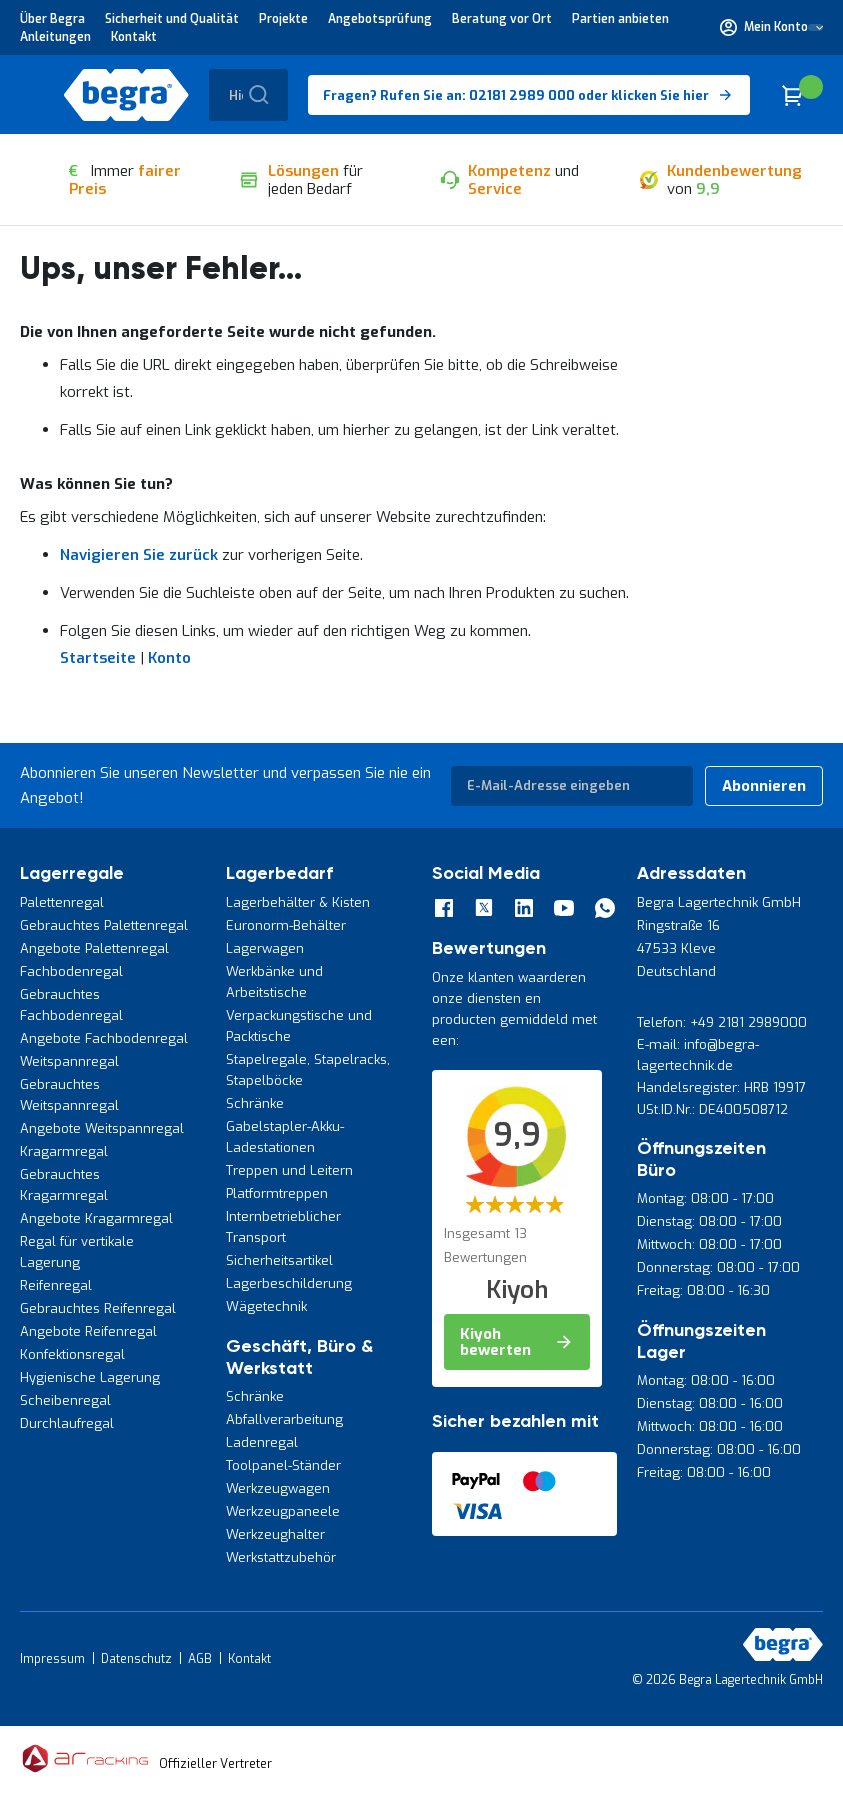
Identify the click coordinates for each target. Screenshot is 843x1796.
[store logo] (126, 95)
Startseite (98, 658)
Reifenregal (56, 1285)
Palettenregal (62, 902)
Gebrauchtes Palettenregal (104, 925)
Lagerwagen (265, 948)
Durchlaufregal (67, 1423)
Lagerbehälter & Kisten (298, 902)
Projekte (283, 19)
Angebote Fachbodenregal (104, 1038)
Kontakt (134, 37)
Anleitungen (55, 37)
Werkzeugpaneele (283, 1511)
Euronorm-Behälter (286, 925)
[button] (771, 27)
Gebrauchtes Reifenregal (98, 1308)
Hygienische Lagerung (90, 1377)
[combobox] (248, 95)
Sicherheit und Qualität (172, 19)
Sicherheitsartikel (279, 1260)
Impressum (52, 1659)
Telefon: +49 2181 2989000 (722, 1022)
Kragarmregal (64, 1151)
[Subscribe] (764, 786)
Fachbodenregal (71, 971)
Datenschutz (136, 1659)
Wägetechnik (266, 1306)
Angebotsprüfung (380, 19)
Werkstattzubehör (281, 1557)
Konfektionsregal (72, 1354)
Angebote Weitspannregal (102, 1128)
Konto (169, 658)
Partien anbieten (620, 19)
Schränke (255, 1103)
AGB (200, 1659)
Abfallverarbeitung (284, 1419)
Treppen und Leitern (289, 1170)
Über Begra (52, 19)
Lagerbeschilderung (289, 1283)
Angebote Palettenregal (94, 948)
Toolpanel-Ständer (283, 1465)
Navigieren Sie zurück (139, 555)
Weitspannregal (69, 1061)
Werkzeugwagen (278, 1488)
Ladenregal (262, 1442)
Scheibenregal (65, 1400)
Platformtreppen (277, 1193)
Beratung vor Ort (502, 19)
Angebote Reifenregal (88, 1331)
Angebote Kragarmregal (96, 1218)
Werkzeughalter (275, 1534)
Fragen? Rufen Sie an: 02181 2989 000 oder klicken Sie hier (516, 95)
